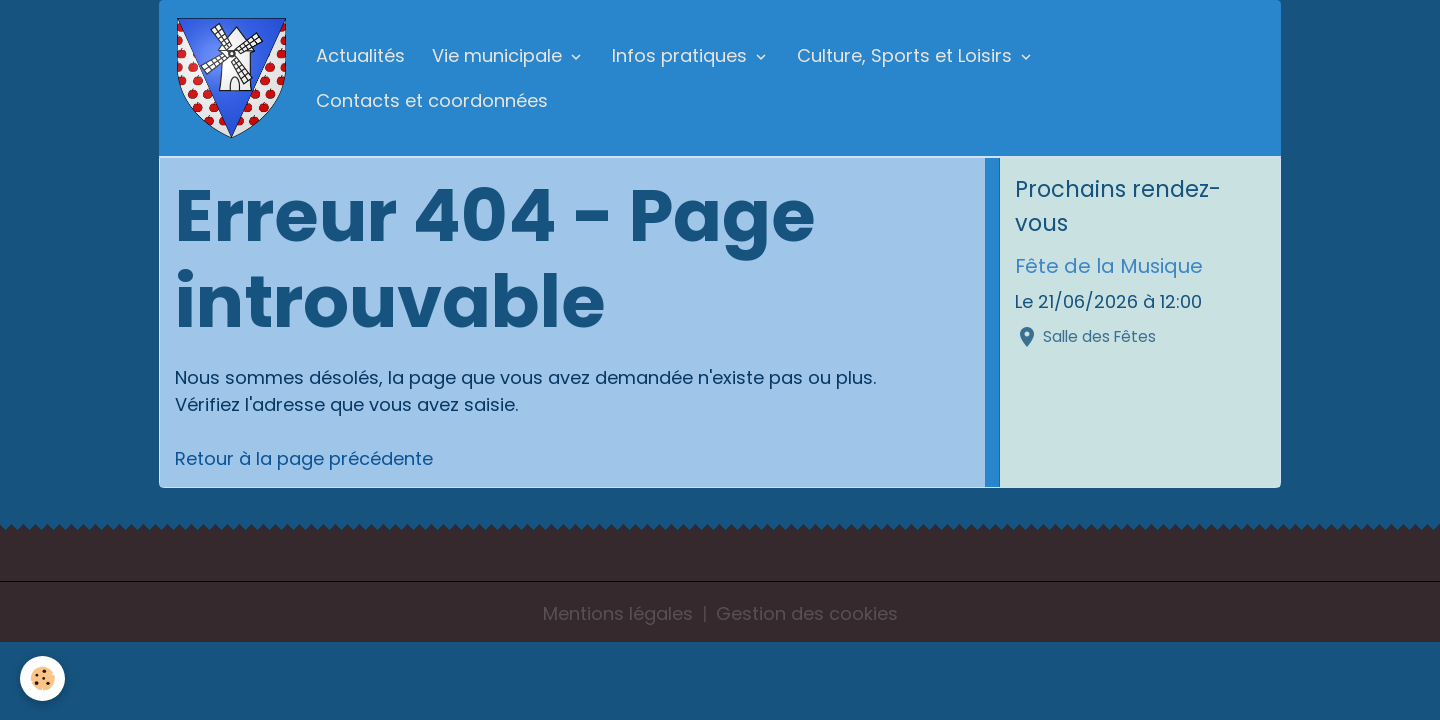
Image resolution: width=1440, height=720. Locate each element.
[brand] (233, 78)
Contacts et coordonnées (432, 100)
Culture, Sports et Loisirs (907, 55)
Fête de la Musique (1109, 266)
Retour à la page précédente (304, 458)
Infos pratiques (682, 55)
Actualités (360, 55)
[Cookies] (42, 678)
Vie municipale (499, 55)
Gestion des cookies (807, 613)
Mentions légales (618, 613)
